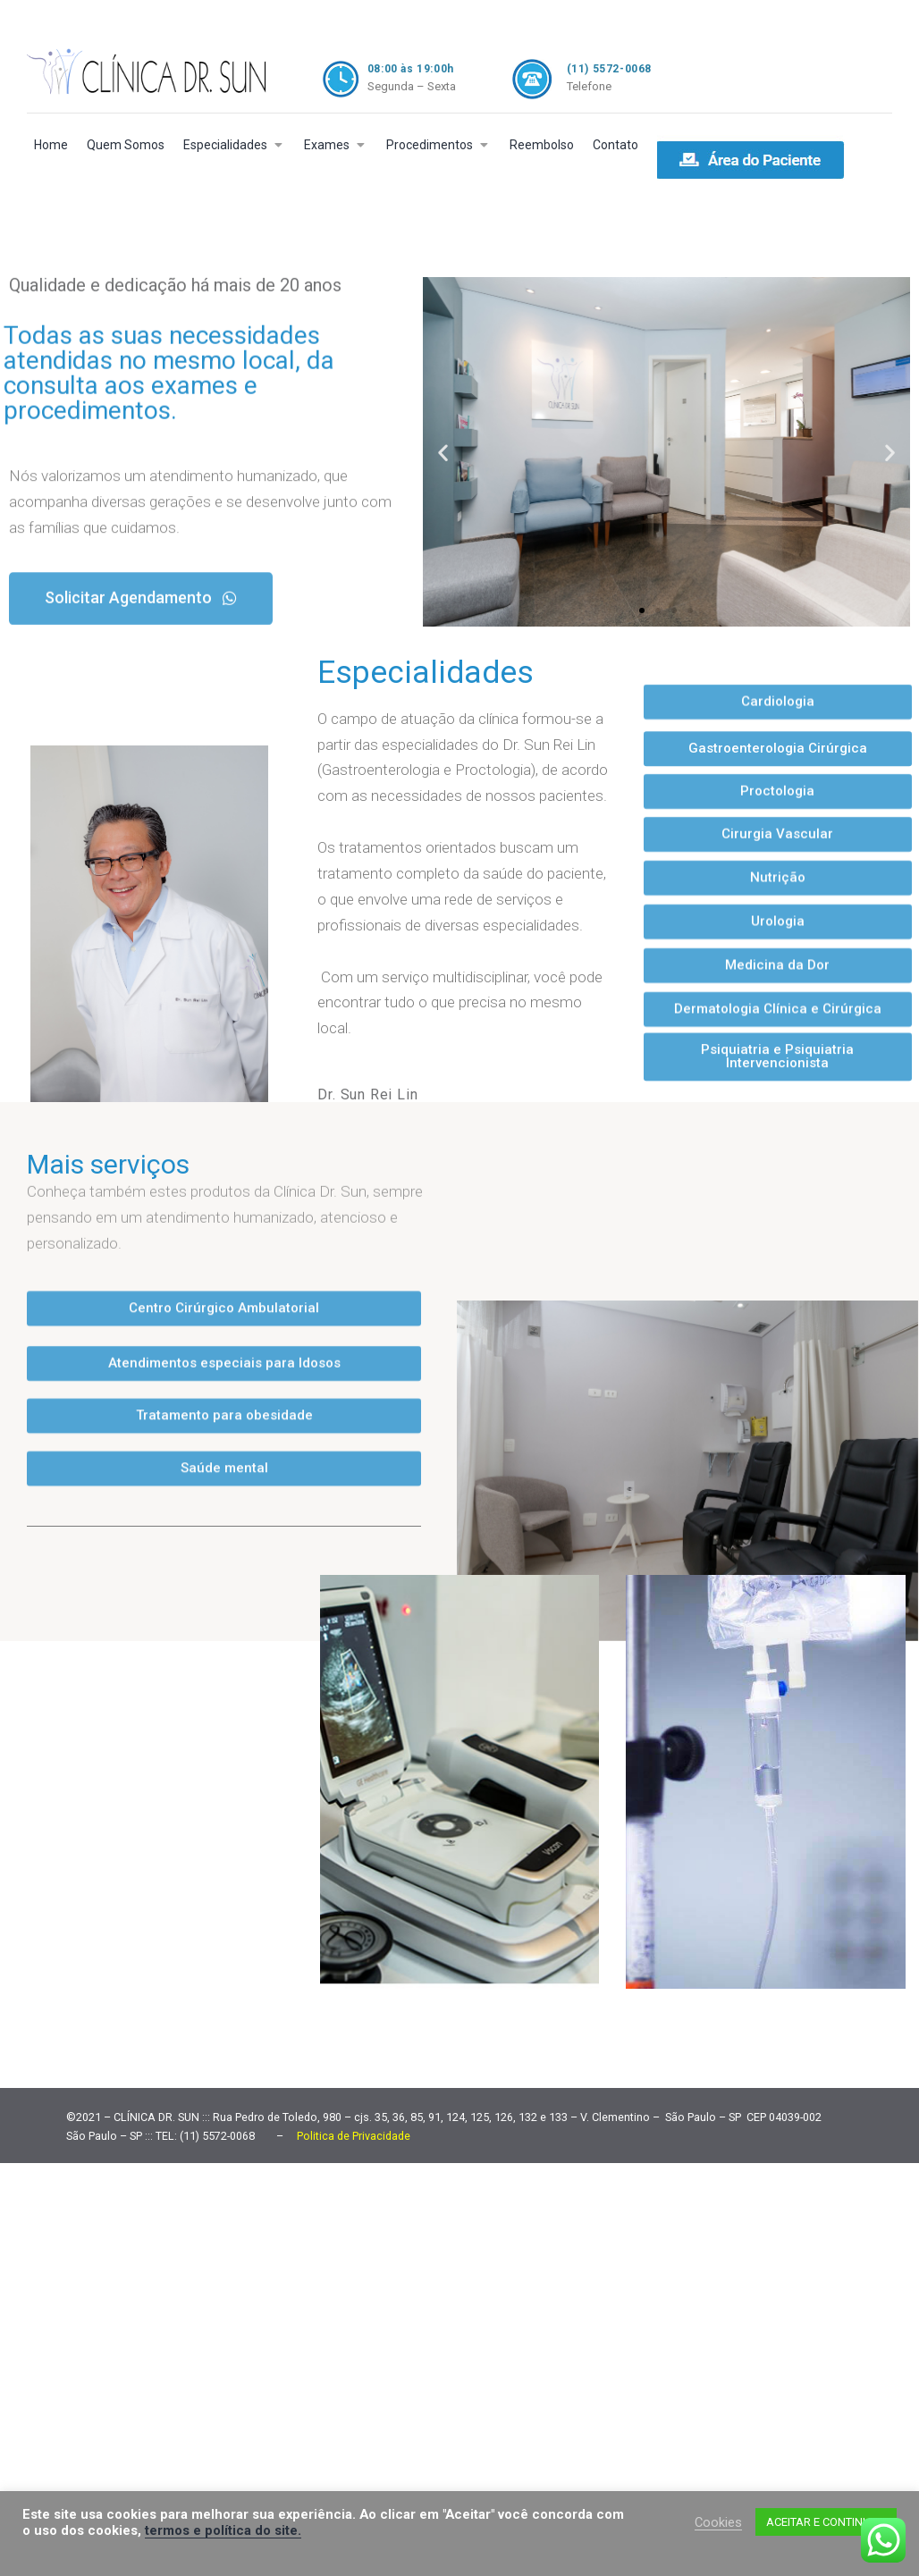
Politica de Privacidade (353, 2131)
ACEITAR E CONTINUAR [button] (826, 2522)
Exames (327, 145)
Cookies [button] (718, 2522)
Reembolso (542, 145)
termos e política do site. (223, 2530)
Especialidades (225, 145)
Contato (615, 145)
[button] (141, 570)
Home (51, 145)
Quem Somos (125, 145)
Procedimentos (429, 145)
